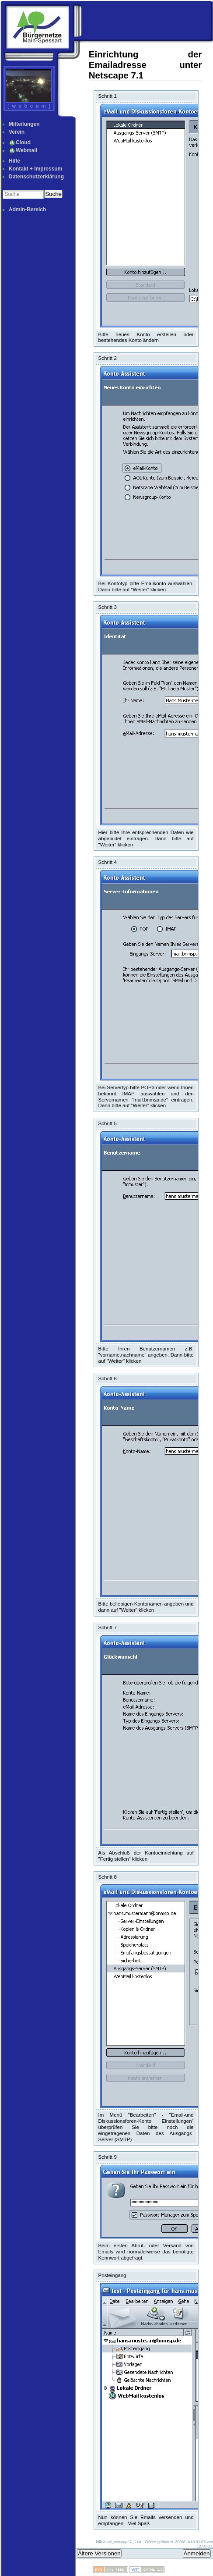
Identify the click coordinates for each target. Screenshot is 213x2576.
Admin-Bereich (27, 209)
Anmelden (197, 2553)
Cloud (23, 142)
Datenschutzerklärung (36, 177)
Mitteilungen (24, 124)
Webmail (26, 150)
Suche (53, 194)
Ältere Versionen (99, 2553)
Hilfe (14, 161)
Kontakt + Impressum (35, 169)
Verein (16, 132)
